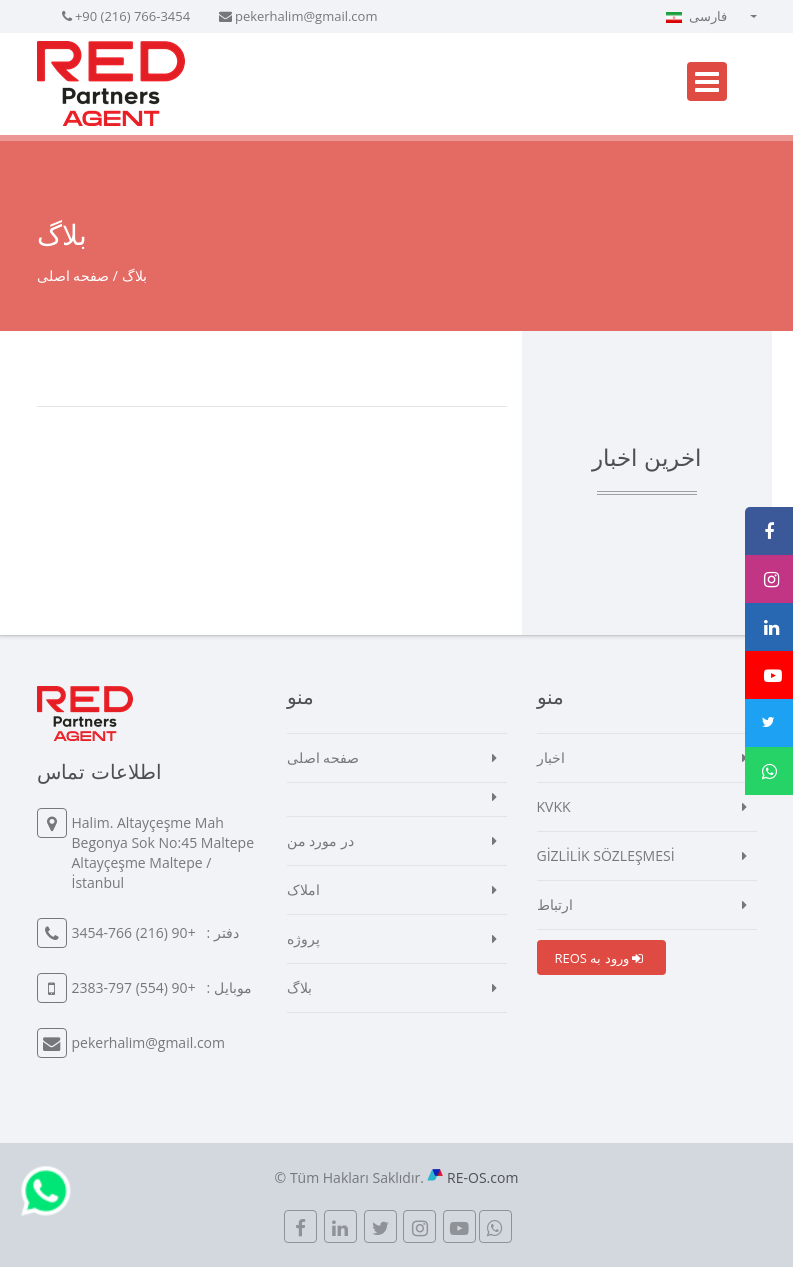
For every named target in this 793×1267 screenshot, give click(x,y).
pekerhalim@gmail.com (306, 16)
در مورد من (320, 840)
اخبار (551, 757)
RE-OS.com (482, 1177)
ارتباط (555, 904)
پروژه (303, 938)
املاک (303, 889)
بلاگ (299, 987)
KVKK (554, 806)
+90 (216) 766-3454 (132, 16)
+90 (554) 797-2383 (134, 987)
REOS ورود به (599, 958)
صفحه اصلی (73, 275)
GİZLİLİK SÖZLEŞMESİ (606, 855)
